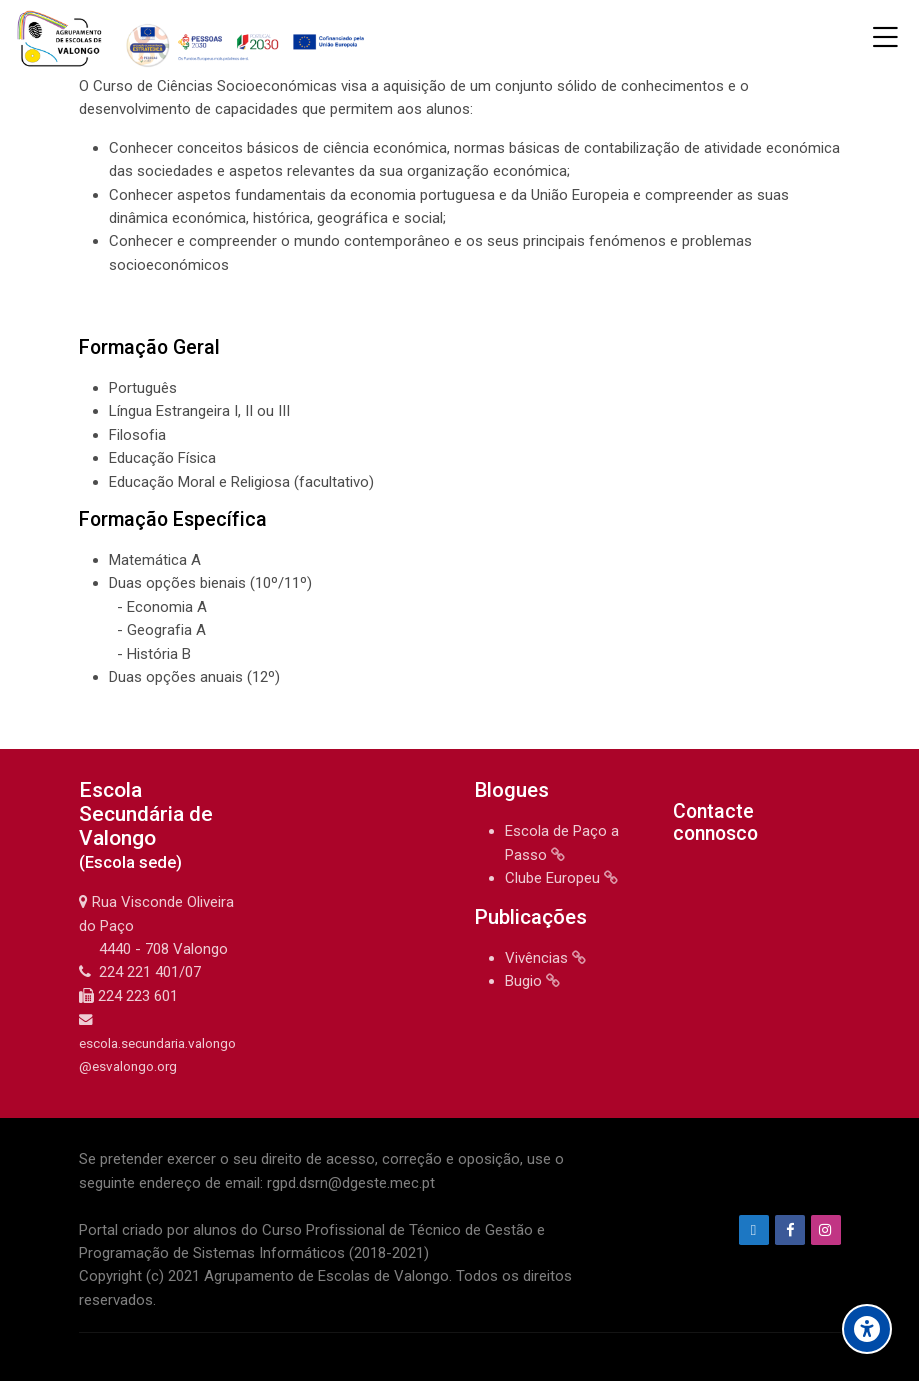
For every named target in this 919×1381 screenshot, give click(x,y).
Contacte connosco (715, 822)
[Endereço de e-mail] (754, 1230)
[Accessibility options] (867, 1329)
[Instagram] (826, 1230)
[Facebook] (790, 1230)
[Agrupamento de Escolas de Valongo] (193, 38)
